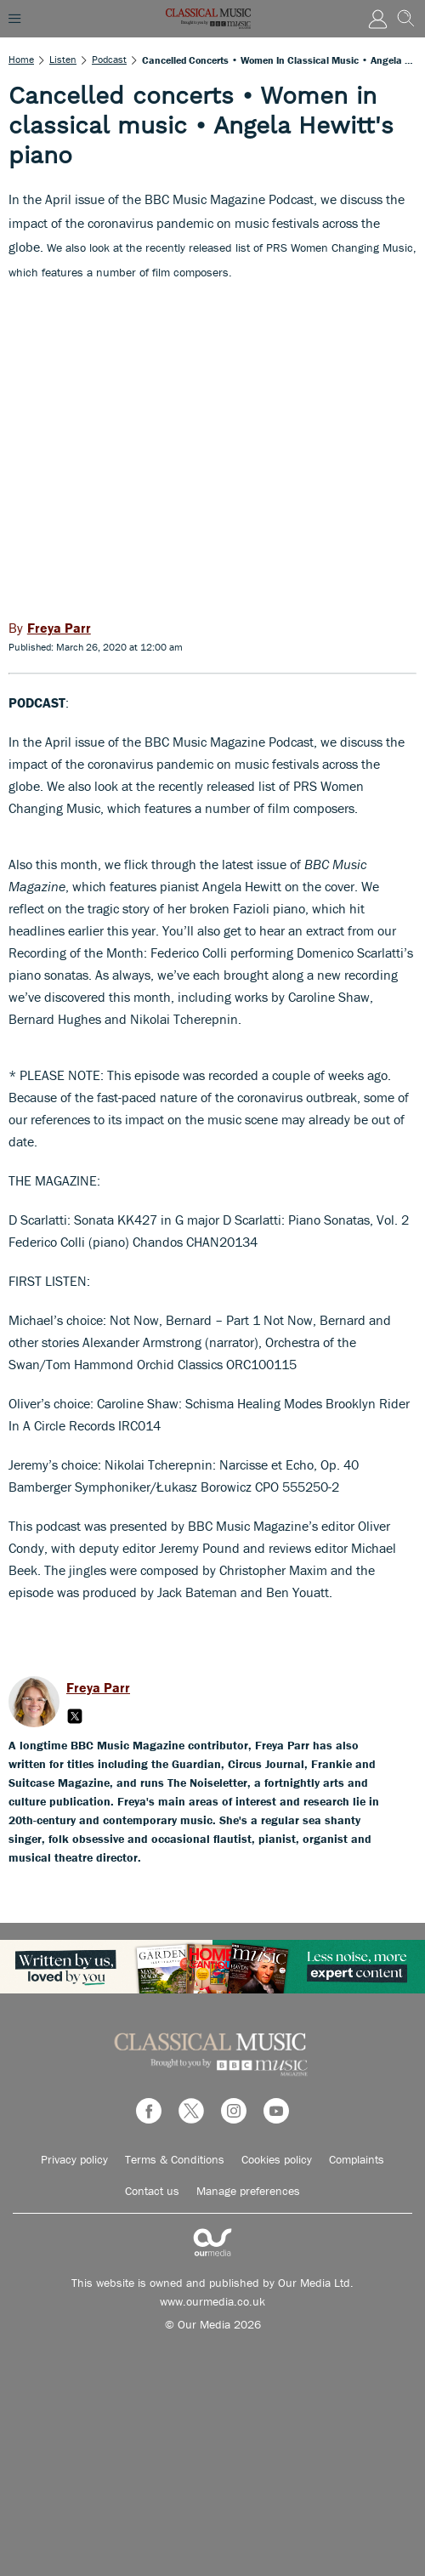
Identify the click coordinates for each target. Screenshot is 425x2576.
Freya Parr (98, 1687)
